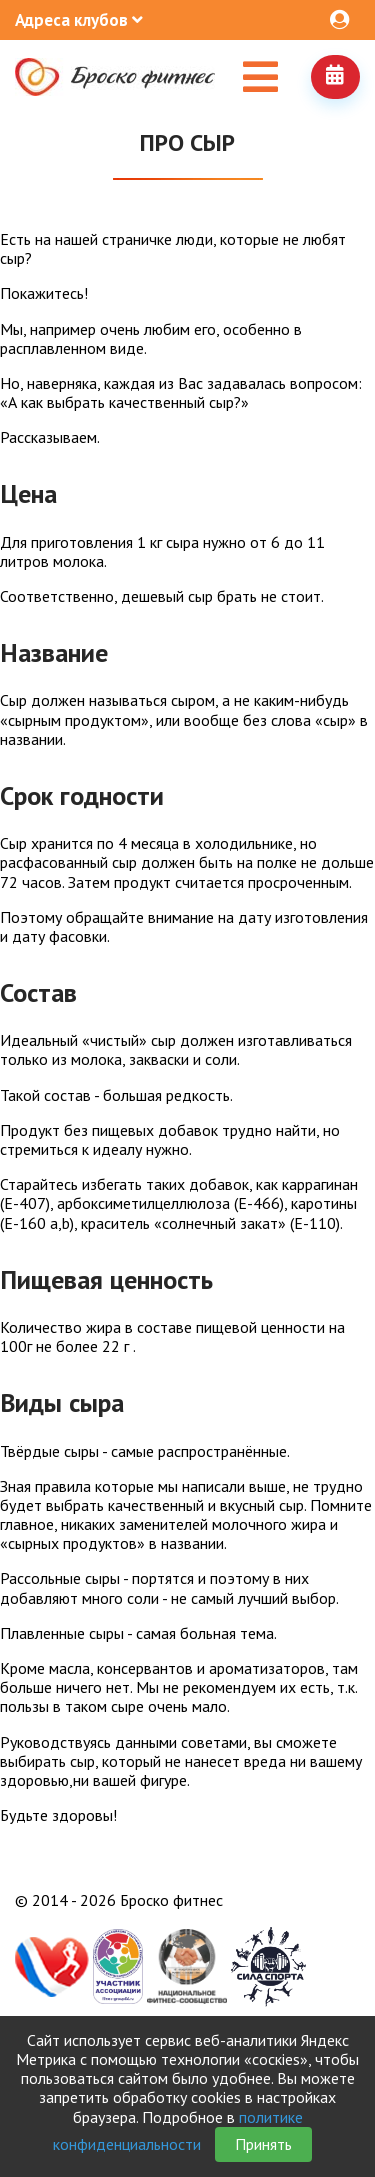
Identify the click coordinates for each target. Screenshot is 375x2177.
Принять (263, 2144)
